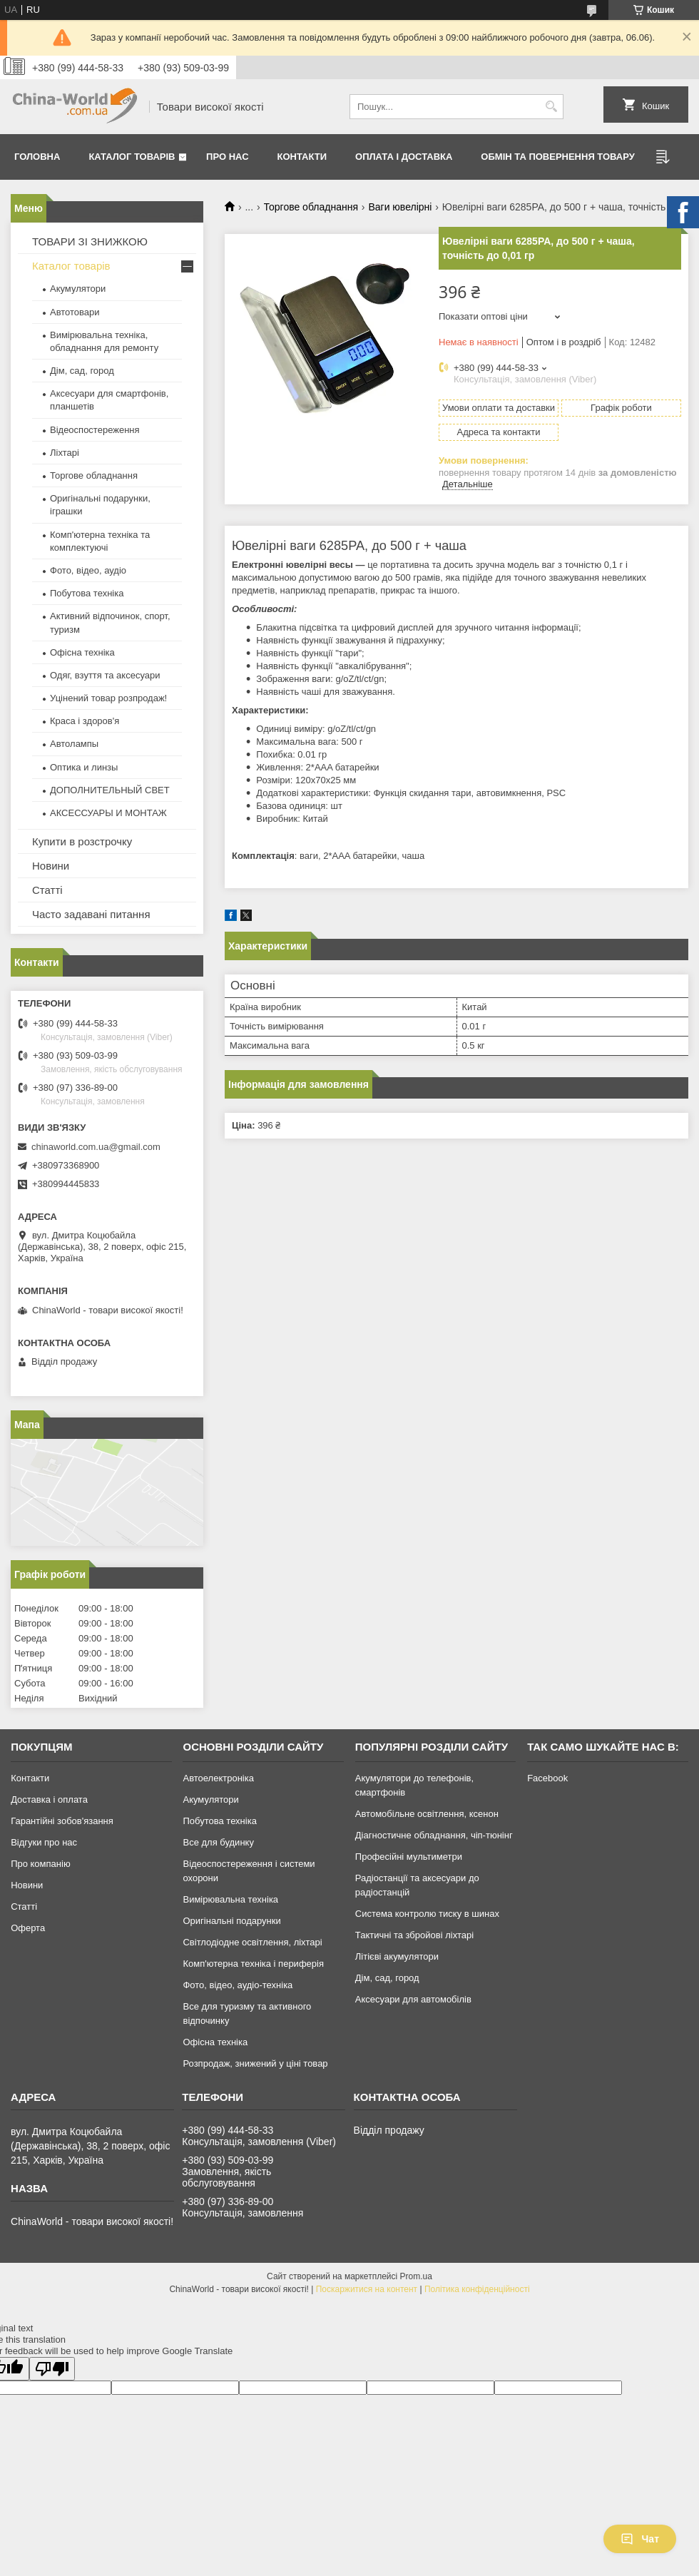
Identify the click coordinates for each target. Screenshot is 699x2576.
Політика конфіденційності (477, 2289)
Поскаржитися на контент (366, 2289)
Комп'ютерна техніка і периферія (253, 1963)
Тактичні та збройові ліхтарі (414, 1935)
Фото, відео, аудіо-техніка (237, 1985)
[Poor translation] (52, 2369)
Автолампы (74, 743)
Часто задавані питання (91, 914)
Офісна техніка (82, 652)
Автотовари (75, 312)
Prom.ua (416, 2276)
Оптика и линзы (84, 767)
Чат (640, 2538)
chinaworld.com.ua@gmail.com (95, 1146)
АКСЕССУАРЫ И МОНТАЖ (108, 813)
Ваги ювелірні (400, 207)
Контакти (302, 156)
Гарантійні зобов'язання (62, 1821)
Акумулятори (78, 288)
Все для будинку (218, 1842)
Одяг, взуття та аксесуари (105, 675)
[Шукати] (551, 106)
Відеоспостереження (95, 429)
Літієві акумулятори (397, 1956)
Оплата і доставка (403, 156)
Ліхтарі (64, 452)
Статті (47, 890)
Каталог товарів (131, 156)
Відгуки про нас (44, 1842)
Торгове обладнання (311, 207)
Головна (37, 156)
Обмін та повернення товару (557, 156)
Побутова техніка (86, 593)
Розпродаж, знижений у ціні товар (255, 2063)
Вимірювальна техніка (230, 1899)
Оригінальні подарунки (231, 1920)
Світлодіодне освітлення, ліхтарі (252, 1942)
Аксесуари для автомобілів (413, 1999)
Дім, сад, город (82, 370)
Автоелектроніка (218, 1778)
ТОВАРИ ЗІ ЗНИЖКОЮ (90, 241)
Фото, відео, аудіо (88, 570)
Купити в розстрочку (82, 841)
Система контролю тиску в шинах (427, 1913)
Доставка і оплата (49, 1799)
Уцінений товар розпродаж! (108, 698)
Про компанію (41, 1863)
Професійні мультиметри (408, 1856)
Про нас (227, 156)
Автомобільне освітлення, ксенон (427, 1813)
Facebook (547, 1778)
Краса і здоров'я (84, 721)
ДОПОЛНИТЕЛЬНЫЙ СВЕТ (110, 790)
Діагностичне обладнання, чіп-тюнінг (434, 1835)
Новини (50, 866)
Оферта (28, 1928)
